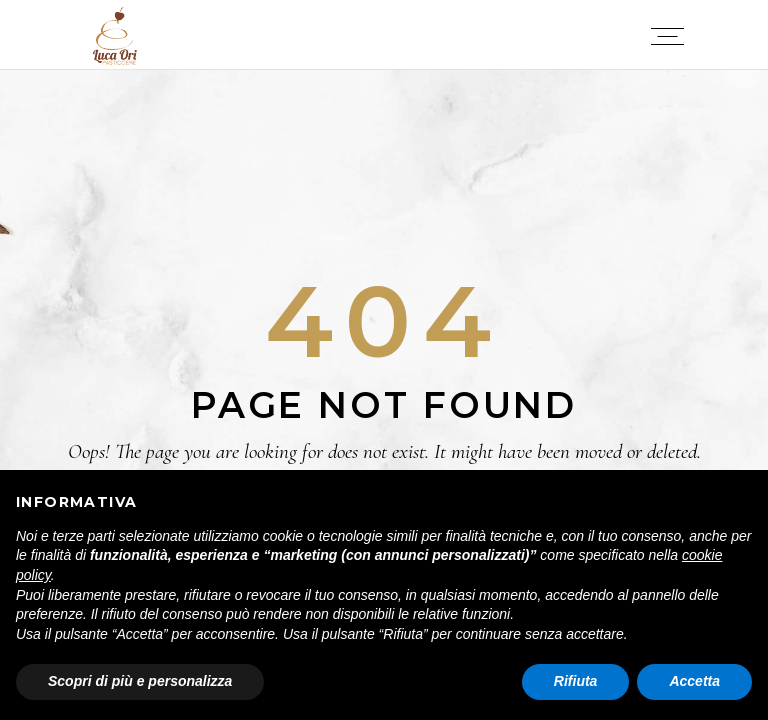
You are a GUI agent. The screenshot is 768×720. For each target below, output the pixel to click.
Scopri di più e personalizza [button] (140, 681)
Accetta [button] (694, 681)
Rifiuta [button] (576, 681)
